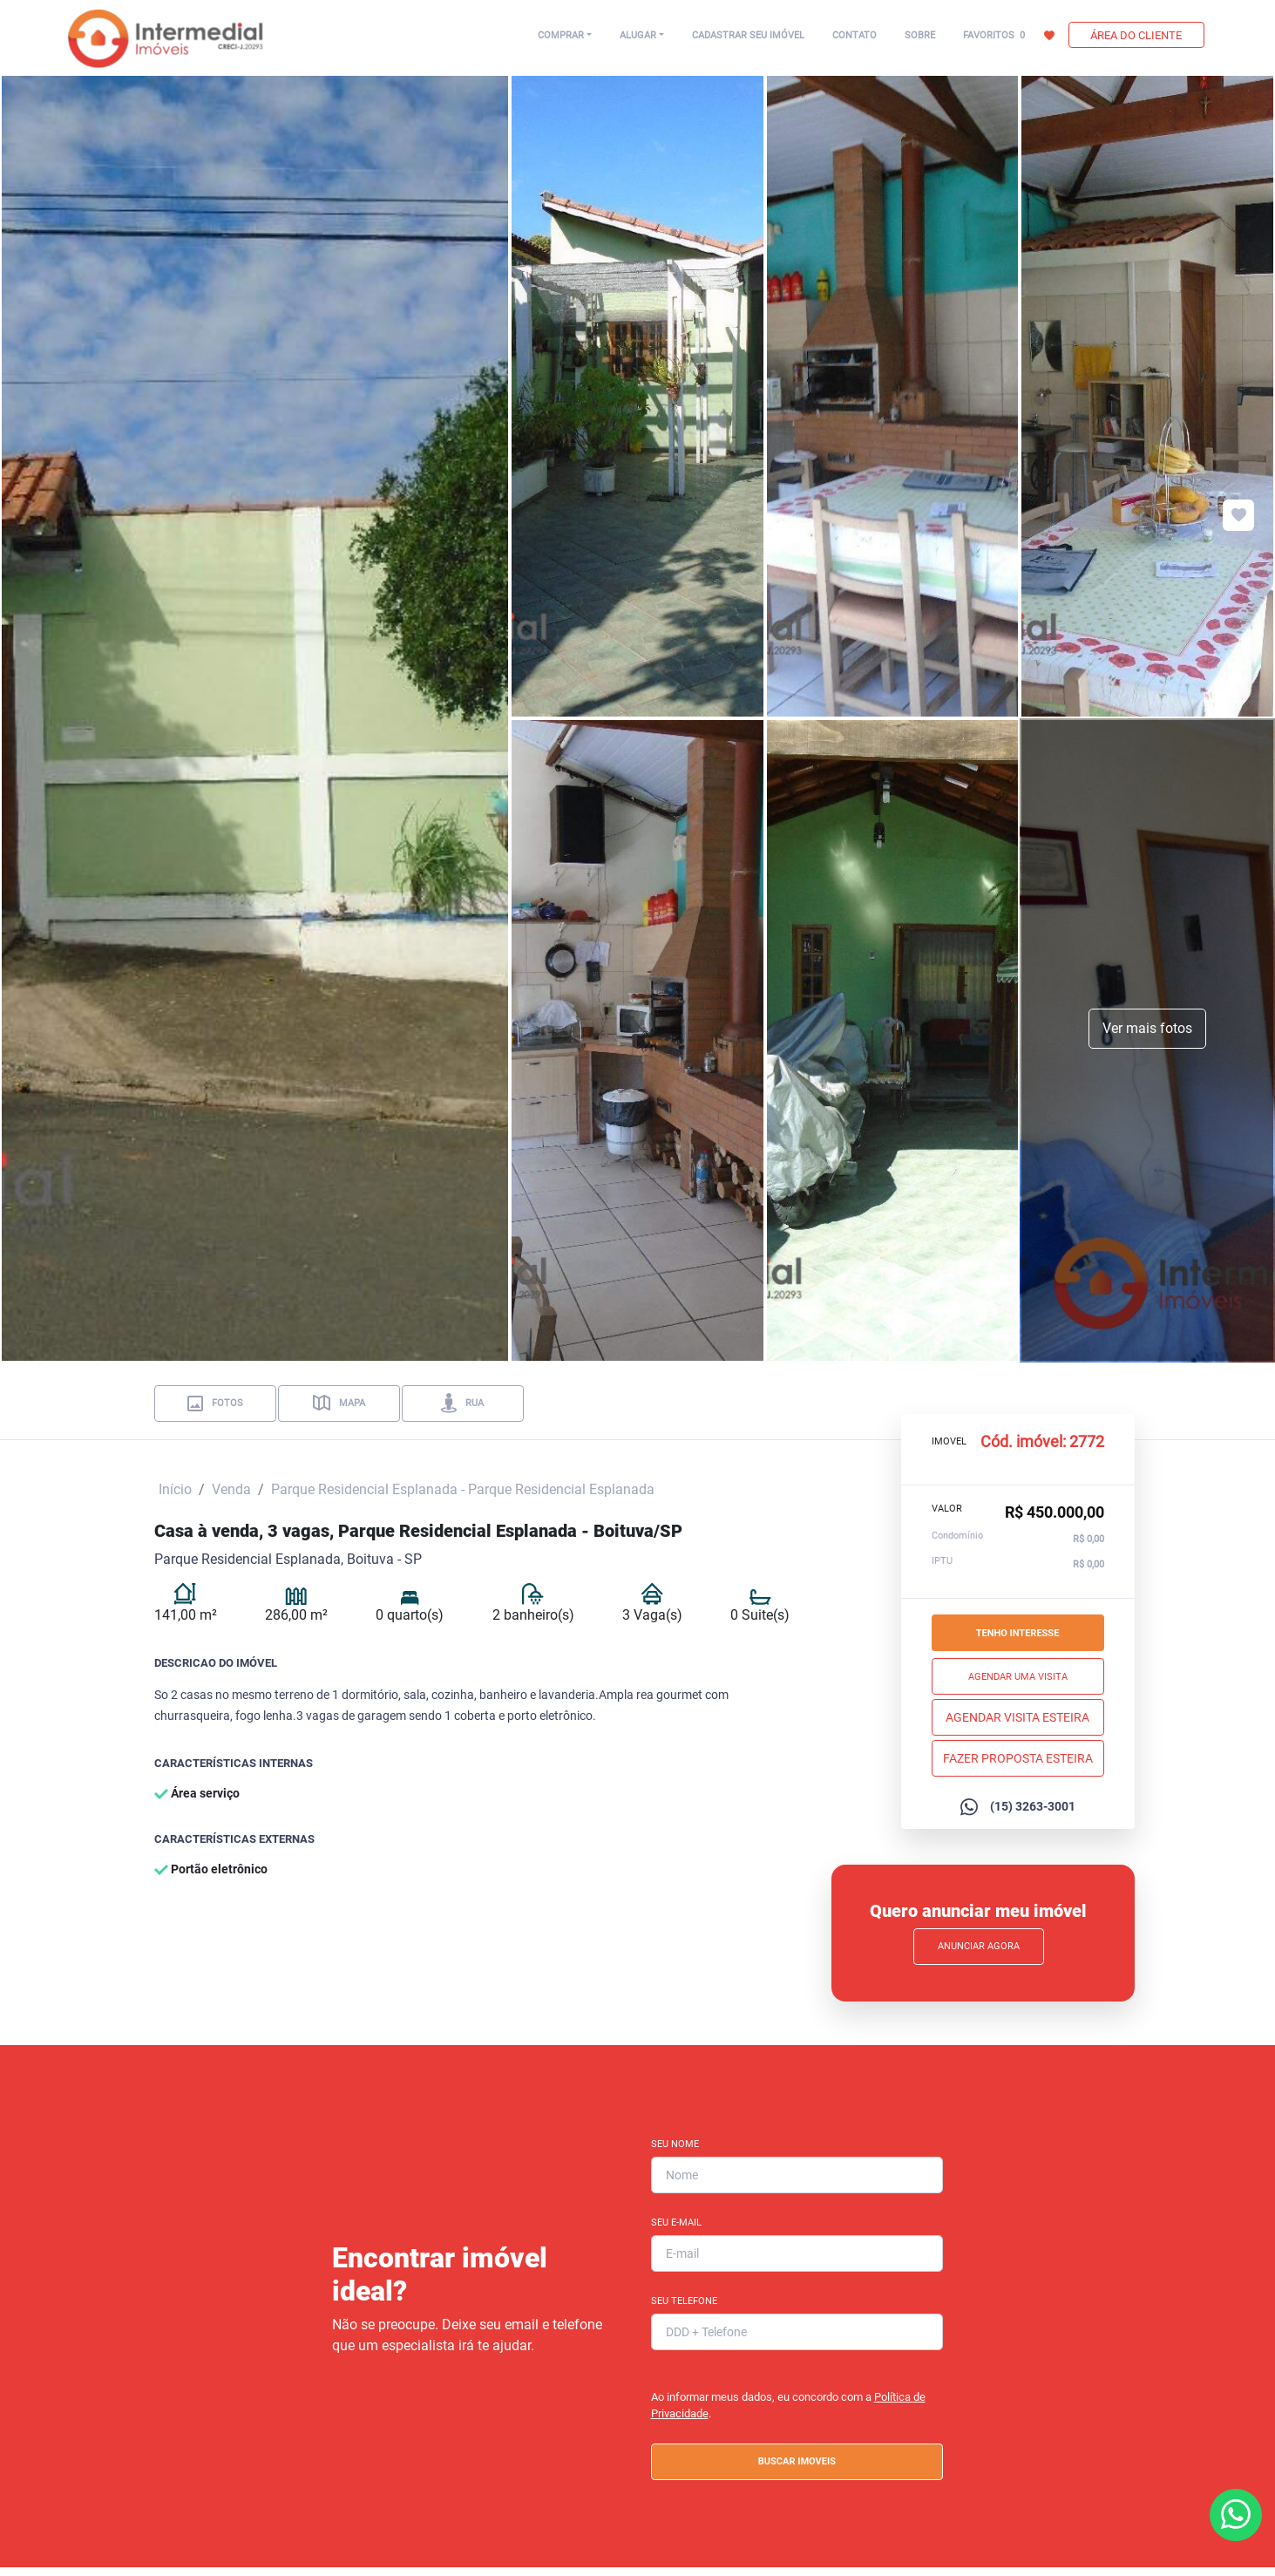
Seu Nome (675, 2144)
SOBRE (920, 35)
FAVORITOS (1009, 35)
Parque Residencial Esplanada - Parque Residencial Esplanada (462, 1489)
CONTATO (854, 35)
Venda (231, 1489)
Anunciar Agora (979, 1946)
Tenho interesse (1018, 1632)
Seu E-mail (676, 2222)
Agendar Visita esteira (1017, 1716)
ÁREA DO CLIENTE (1136, 35)
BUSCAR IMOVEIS (797, 2461)
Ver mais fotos (1147, 1028)
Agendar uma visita (1018, 1676)
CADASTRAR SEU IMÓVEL (748, 35)
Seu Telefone (684, 2301)
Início (175, 1489)
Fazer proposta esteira (1018, 1757)
